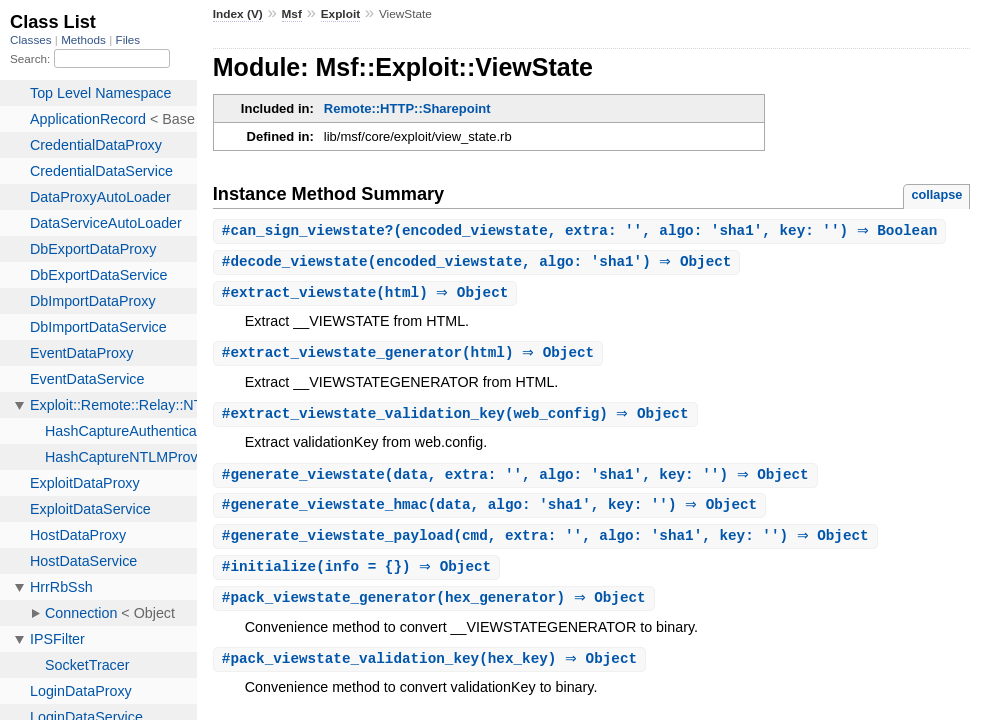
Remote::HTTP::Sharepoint (407, 108)
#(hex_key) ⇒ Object (432, 669)
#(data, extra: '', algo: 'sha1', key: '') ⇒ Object (518, 480)
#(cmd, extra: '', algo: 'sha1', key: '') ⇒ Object (548, 543)
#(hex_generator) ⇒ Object (436, 607)
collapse (936, 194)
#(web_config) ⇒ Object (458, 418)
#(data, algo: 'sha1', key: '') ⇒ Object (492, 511)
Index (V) (238, 14)
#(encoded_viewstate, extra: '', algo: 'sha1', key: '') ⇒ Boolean (582, 231)
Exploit (340, 14)
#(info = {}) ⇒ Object (359, 575)
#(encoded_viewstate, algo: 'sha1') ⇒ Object (479, 263)
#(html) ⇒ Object (368, 295)
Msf (292, 14)
